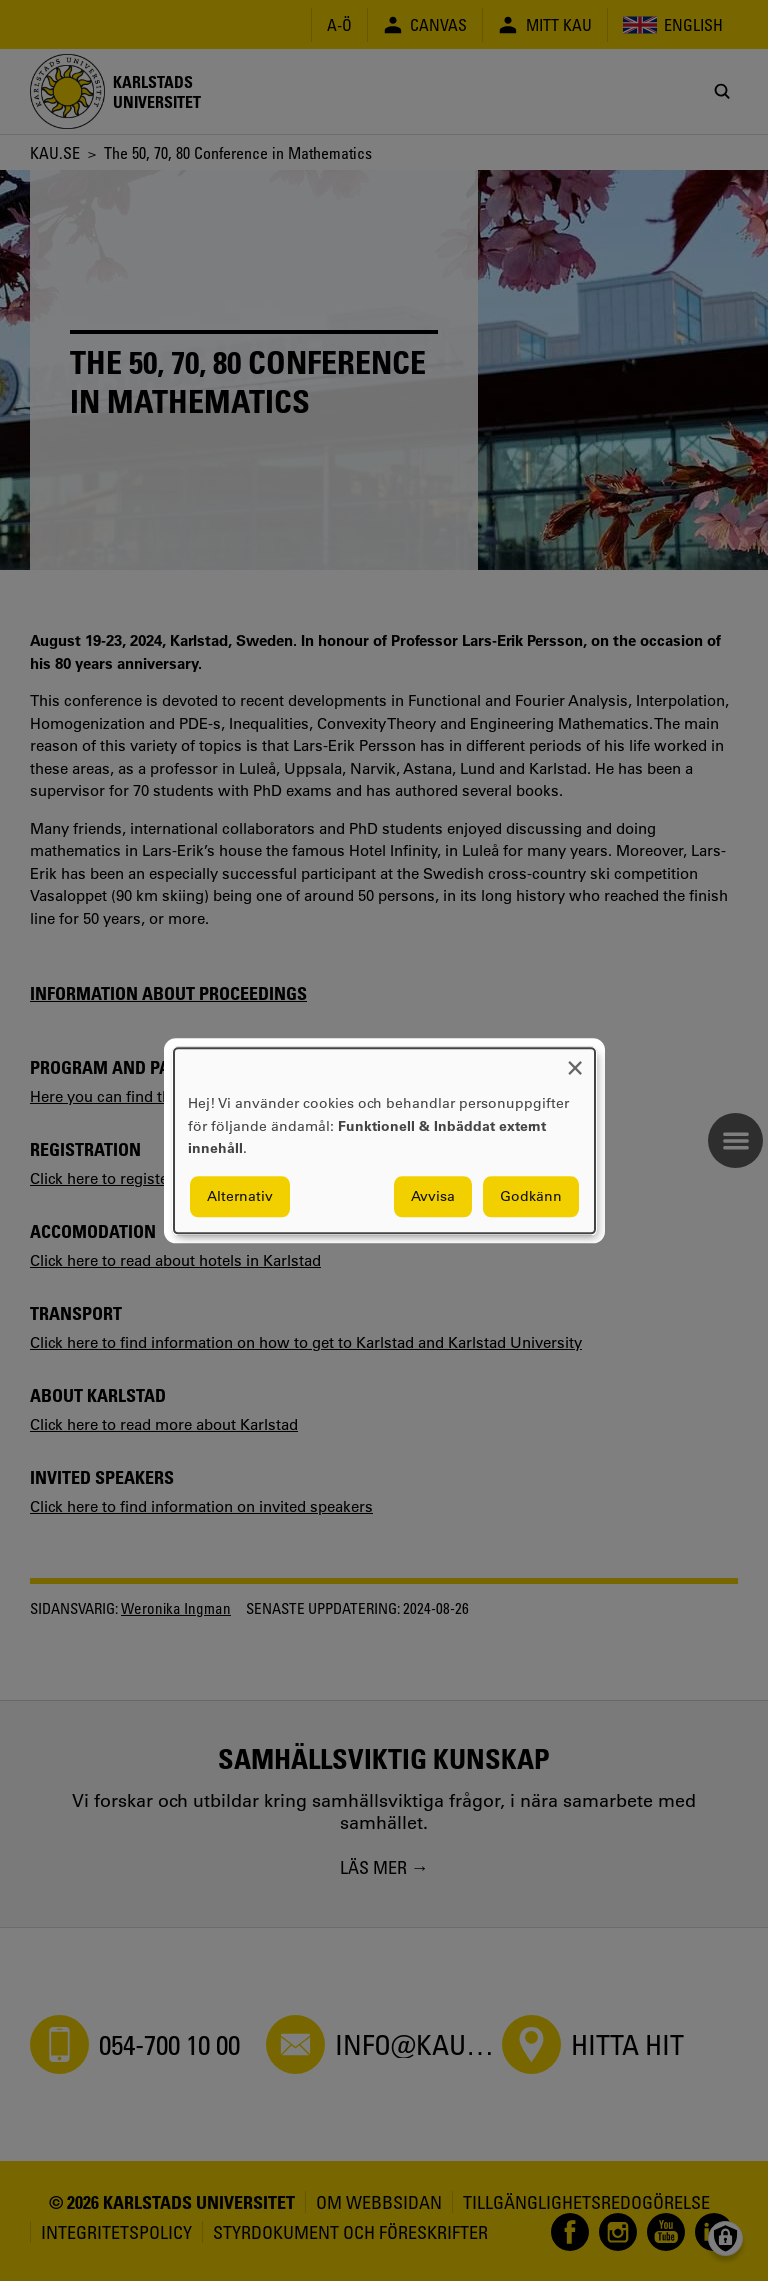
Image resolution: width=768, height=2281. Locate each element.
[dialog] (384, 1140)
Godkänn (531, 1196)
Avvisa (433, 1196)
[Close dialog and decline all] (575, 1060)
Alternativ (240, 1196)
